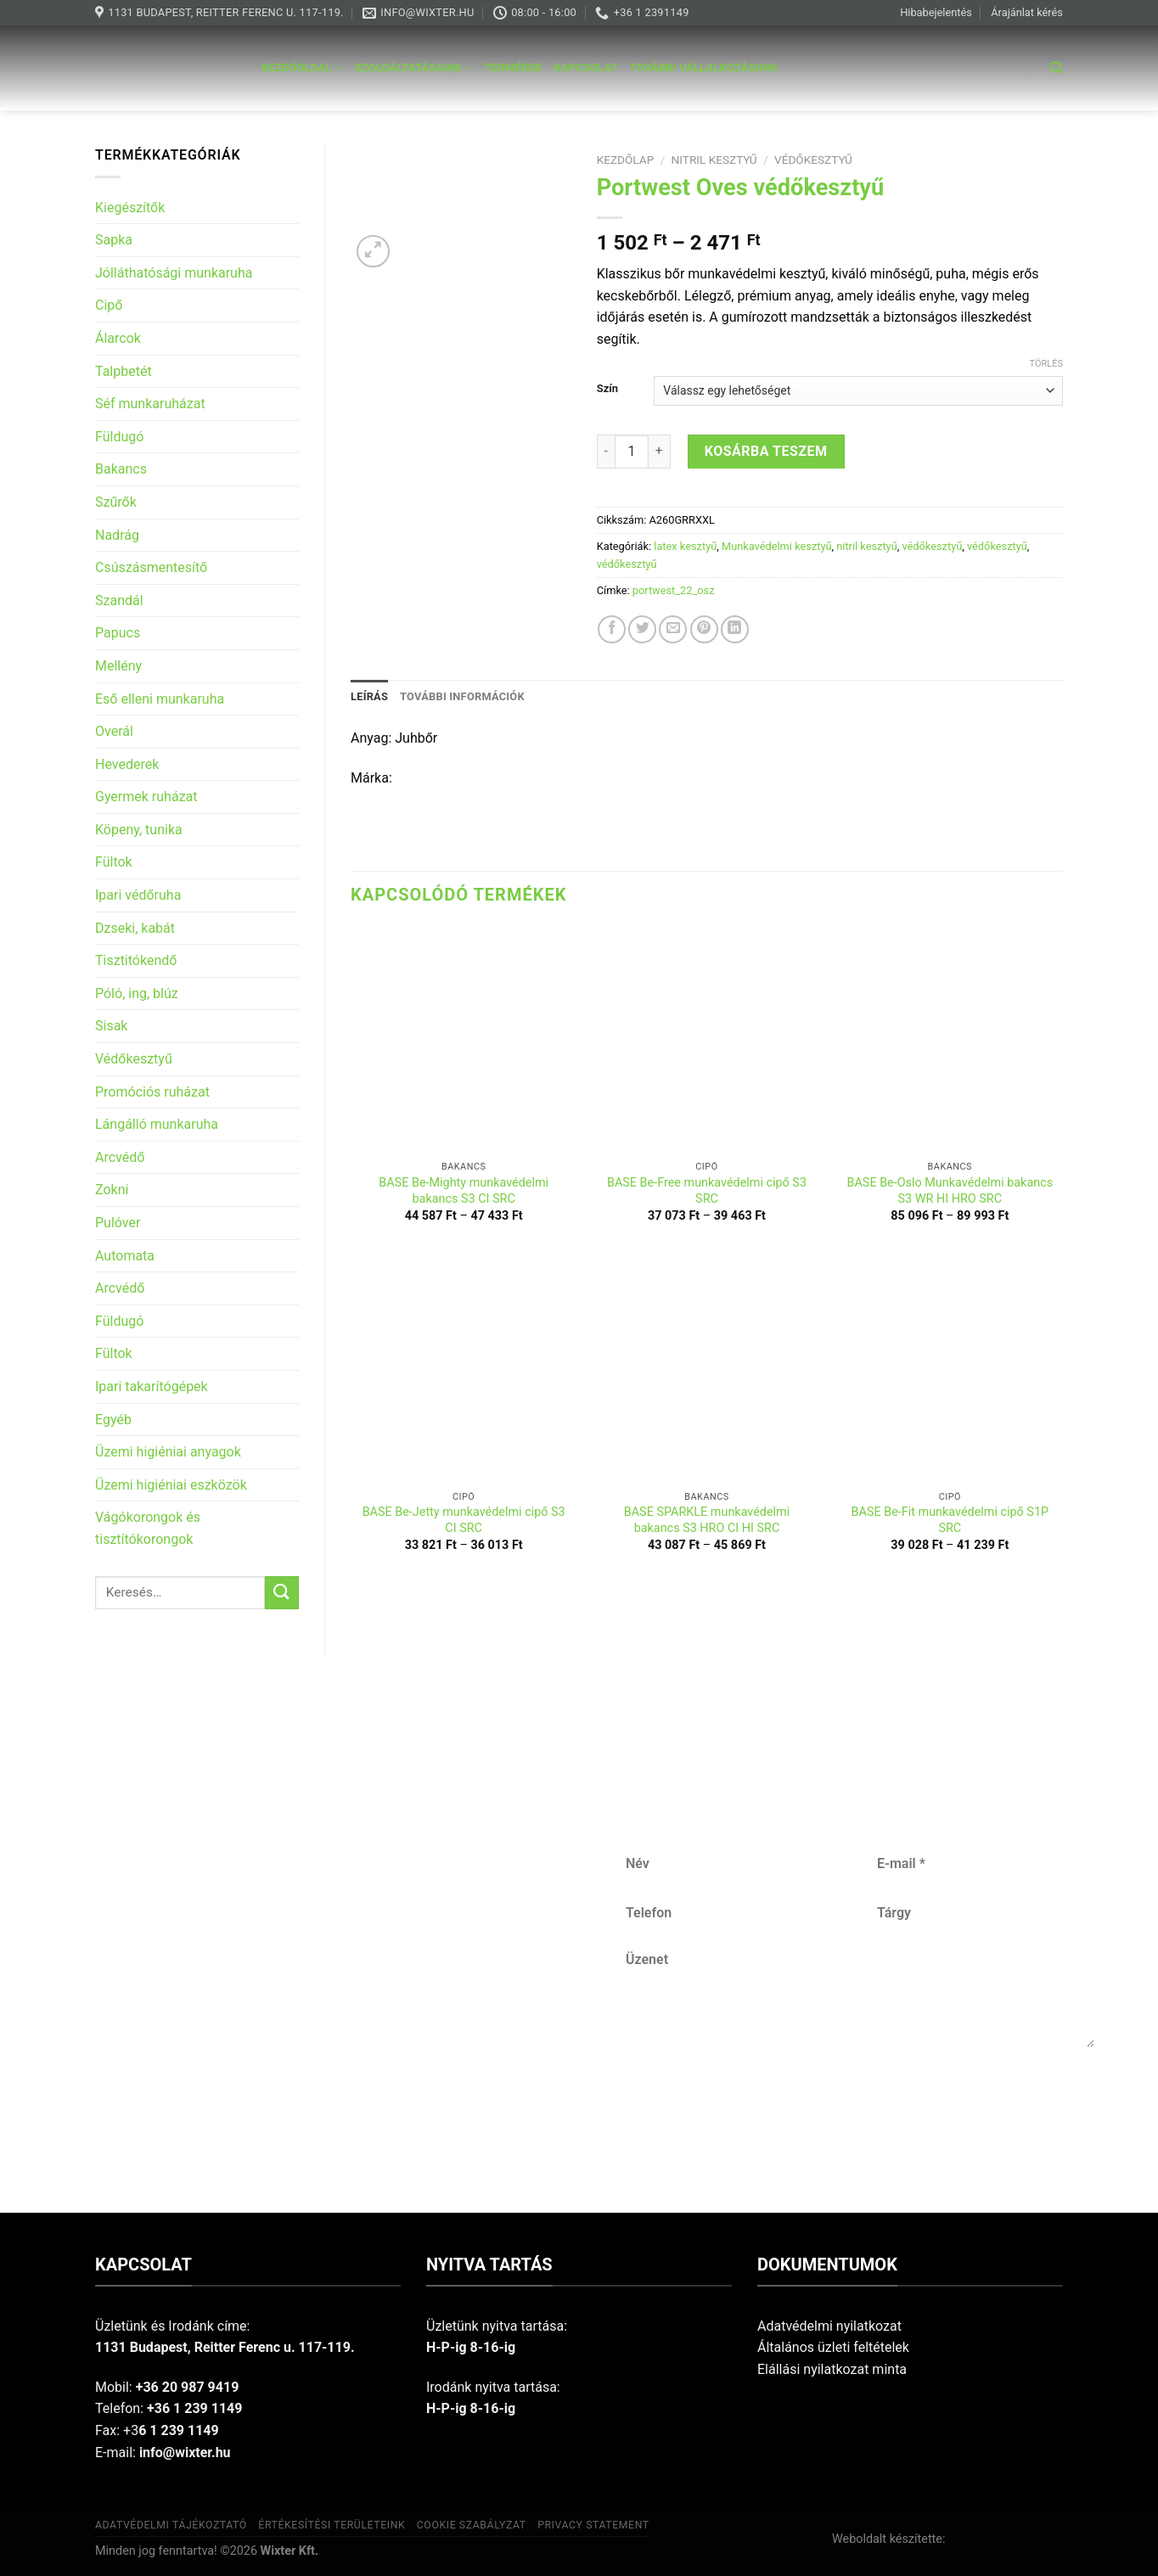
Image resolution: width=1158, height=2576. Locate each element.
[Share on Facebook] (612, 629)
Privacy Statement (593, 2525)
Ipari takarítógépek (151, 1386)
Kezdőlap (626, 159)
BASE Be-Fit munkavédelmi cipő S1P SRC (950, 1520)
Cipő (108, 305)
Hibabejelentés (936, 12)
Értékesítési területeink (331, 2525)
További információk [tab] (462, 696)
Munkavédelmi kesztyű (777, 546)
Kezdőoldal (302, 68)
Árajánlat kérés (1027, 12)
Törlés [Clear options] (1046, 363)
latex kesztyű (685, 546)
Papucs (117, 633)
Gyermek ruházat (146, 797)
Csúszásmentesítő (151, 567)
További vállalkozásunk (704, 67)
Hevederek (127, 764)
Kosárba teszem (766, 451)
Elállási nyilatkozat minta (832, 2369)
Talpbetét (123, 371)
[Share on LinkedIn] (735, 629)
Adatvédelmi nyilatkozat (829, 2326)
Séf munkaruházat (150, 404)
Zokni (111, 1189)
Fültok (113, 862)
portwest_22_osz (673, 590)
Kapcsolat (586, 67)
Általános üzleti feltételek (833, 2347)
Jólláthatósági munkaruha (173, 273)
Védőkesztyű (133, 1059)
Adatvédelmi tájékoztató (171, 2525)
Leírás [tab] (369, 696)
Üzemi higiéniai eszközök (171, 1485)
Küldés (861, 2103)
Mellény (118, 666)
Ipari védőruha (138, 895)
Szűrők (116, 502)
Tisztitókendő (136, 960)
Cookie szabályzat (471, 2525)
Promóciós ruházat (152, 1092)
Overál (114, 731)
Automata (125, 1256)
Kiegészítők (130, 207)
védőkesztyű (813, 159)
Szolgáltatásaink (414, 68)
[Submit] (282, 1592)
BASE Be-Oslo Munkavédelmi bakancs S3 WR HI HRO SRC (949, 1191)
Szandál (119, 600)
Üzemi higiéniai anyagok (168, 1452)
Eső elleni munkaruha (159, 699)
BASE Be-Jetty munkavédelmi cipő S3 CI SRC (464, 1520)
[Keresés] (1056, 68)
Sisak (111, 1026)
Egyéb (113, 1419)
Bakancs (121, 469)
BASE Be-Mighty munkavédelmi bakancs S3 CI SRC (463, 1191)
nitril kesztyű (714, 159)
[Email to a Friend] (673, 629)
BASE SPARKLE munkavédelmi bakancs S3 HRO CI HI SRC (707, 1520)
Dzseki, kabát (135, 928)
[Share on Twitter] (642, 629)
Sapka (113, 240)
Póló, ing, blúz (136, 993)
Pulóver (117, 1223)
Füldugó (119, 437)
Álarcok (118, 338)
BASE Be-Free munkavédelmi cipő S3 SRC (707, 1191)
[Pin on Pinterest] (704, 629)
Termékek (513, 67)
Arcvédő (119, 1157)
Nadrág (117, 535)
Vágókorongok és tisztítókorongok (147, 1528)
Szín (607, 389)
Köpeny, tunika (139, 830)
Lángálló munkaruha (156, 1124)
